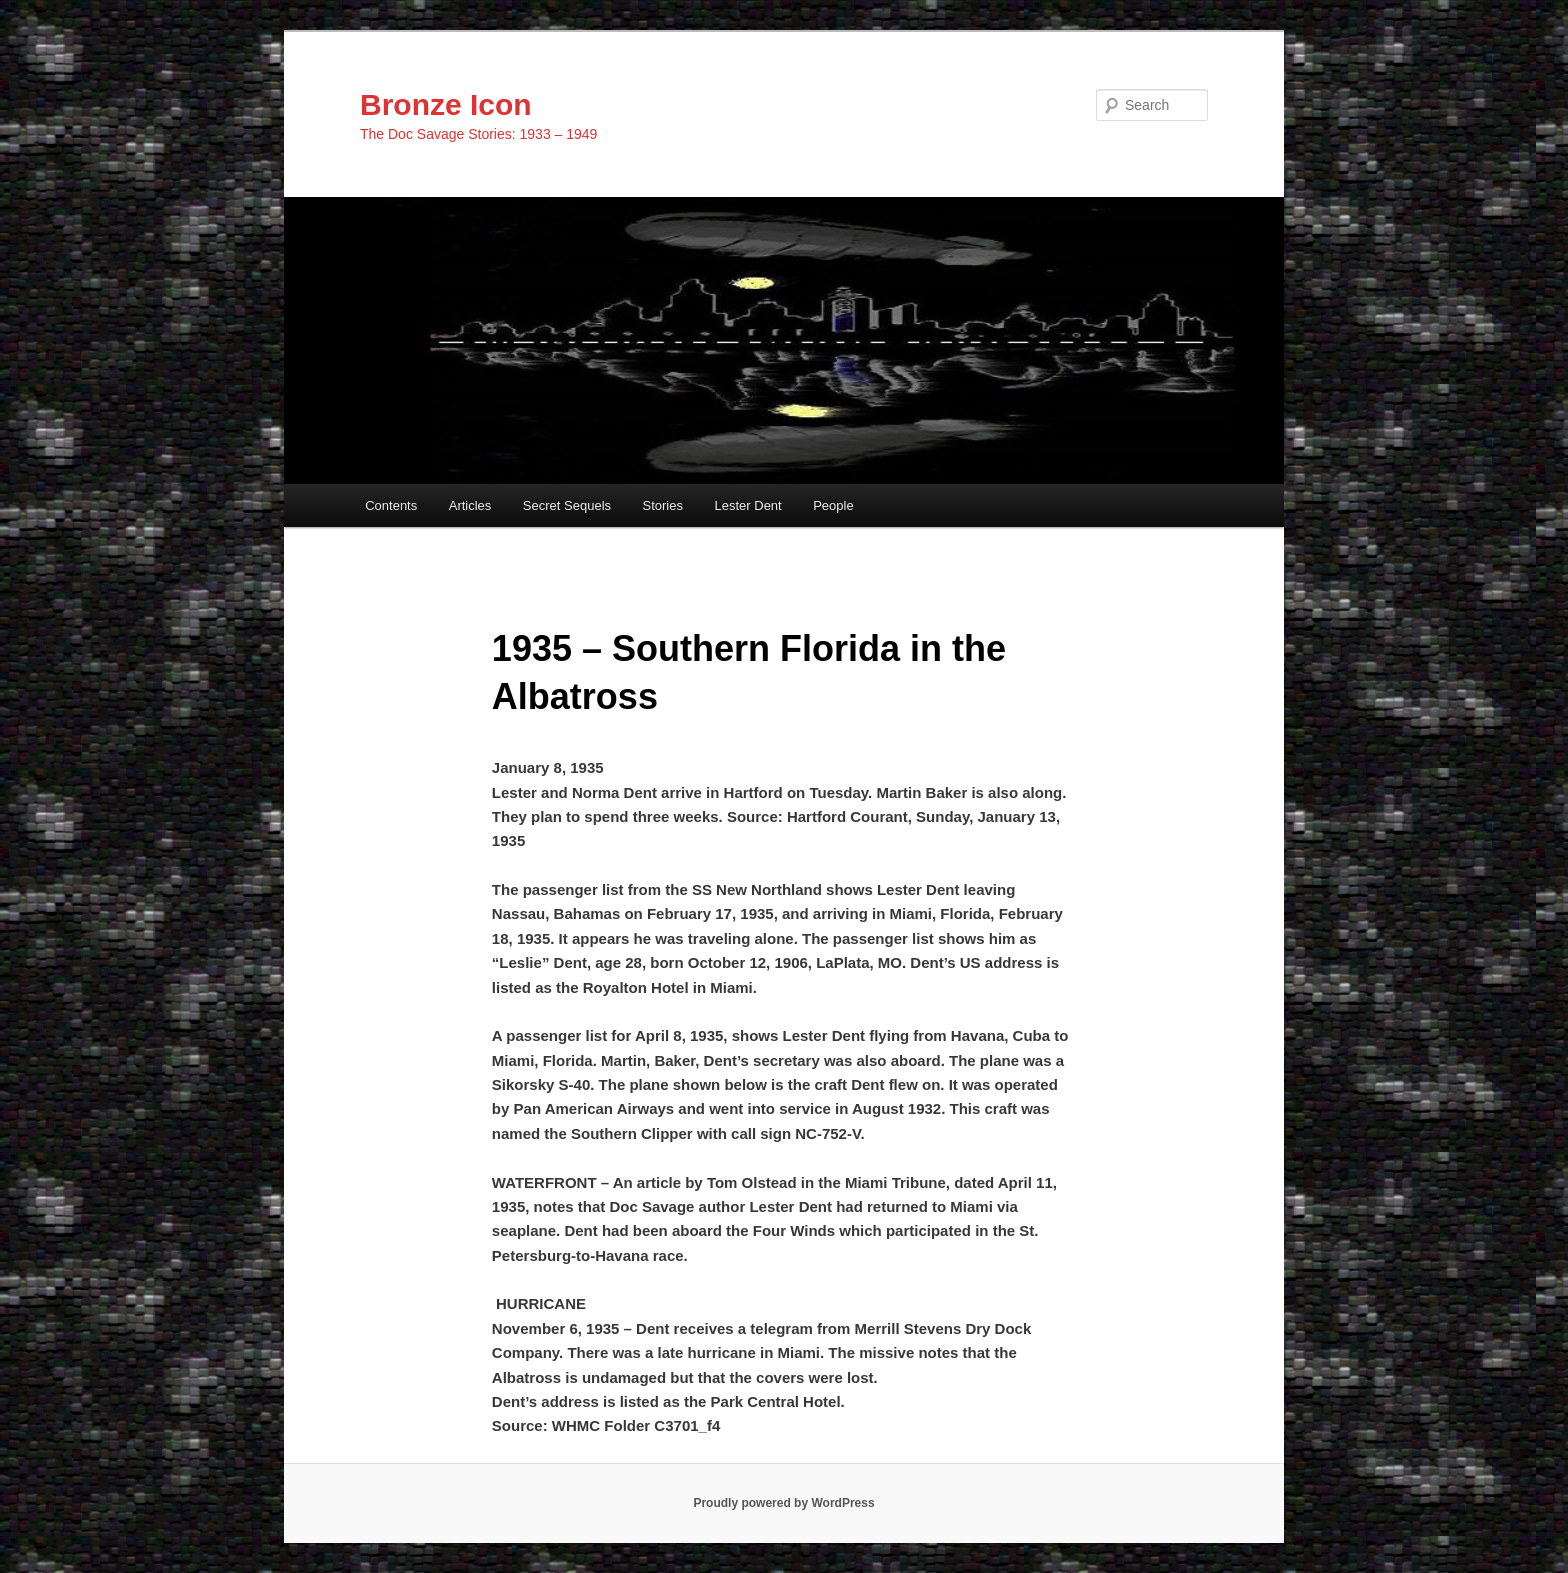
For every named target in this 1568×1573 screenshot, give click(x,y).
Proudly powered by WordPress (783, 1503)
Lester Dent (748, 505)
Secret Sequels (567, 505)
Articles (470, 505)
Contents (391, 505)
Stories (663, 505)
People (833, 505)
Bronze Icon (446, 104)
